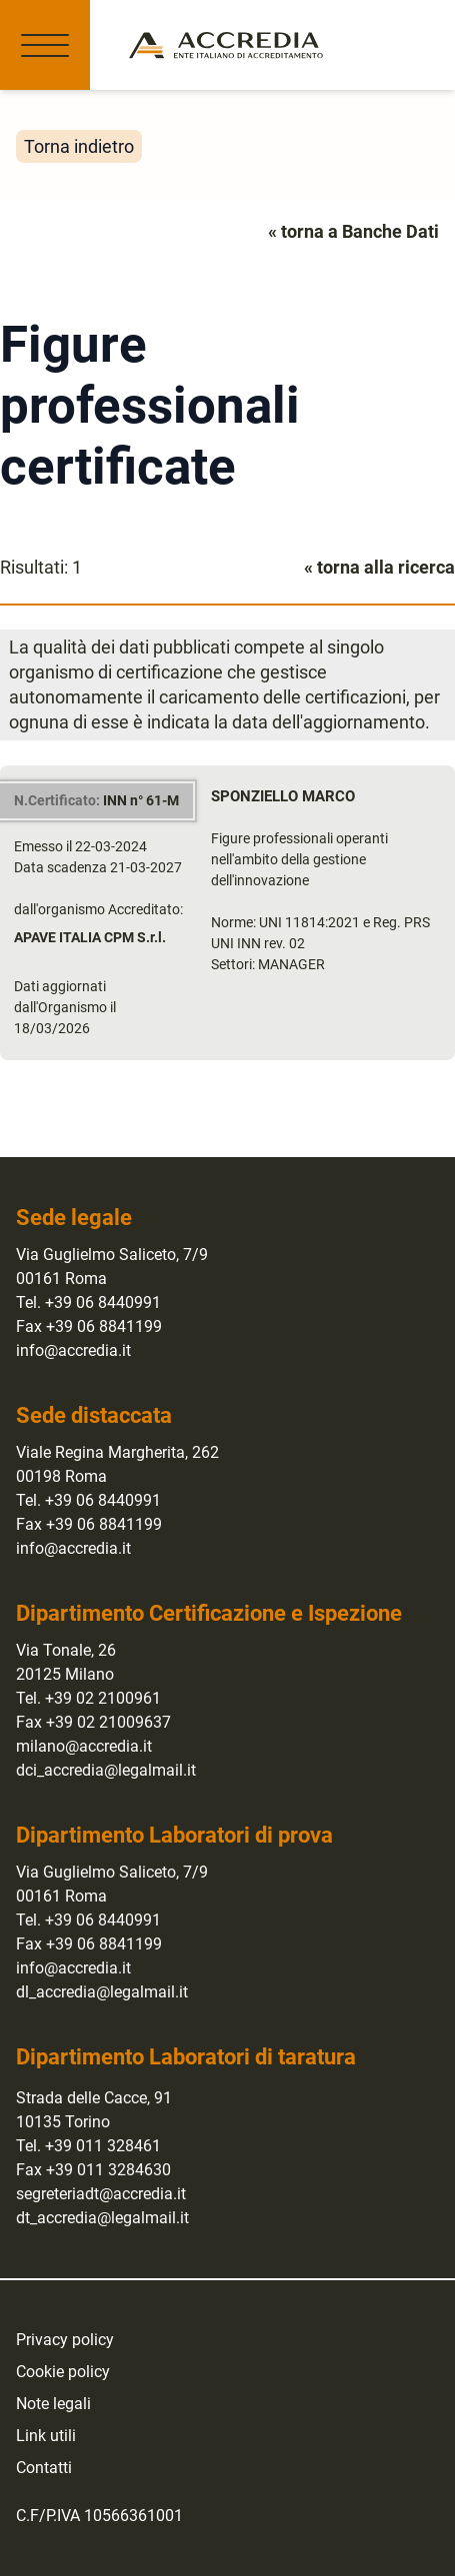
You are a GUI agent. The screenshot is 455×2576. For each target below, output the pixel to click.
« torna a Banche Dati (353, 231)
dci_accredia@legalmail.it (106, 1770)
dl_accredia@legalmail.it (102, 1991)
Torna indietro (79, 146)
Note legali (53, 2403)
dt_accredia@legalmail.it (102, 2217)
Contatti (44, 2467)
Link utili (46, 2435)
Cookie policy (63, 2371)
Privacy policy (65, 2339)
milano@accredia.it (84, 1746)
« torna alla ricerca (379, 567)
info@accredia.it (73, 1350)
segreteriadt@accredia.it (101, 2193)
